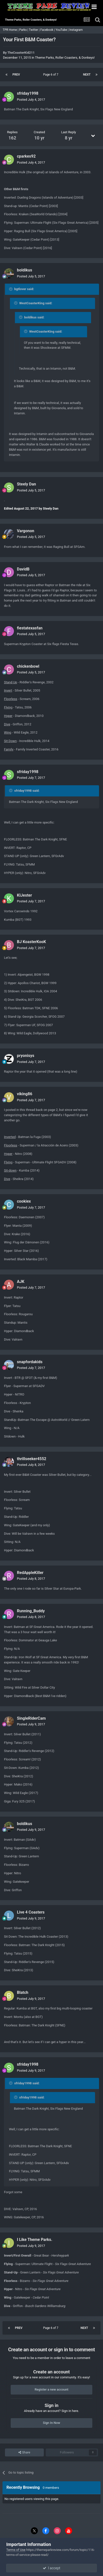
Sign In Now (51, 2423)
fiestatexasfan (30, 628)
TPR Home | (10, 30)
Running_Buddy (31, 1611)
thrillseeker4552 (31, 1458)
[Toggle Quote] (11, 289)
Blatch (22, 1992)
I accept (51, 2568)
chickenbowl (28, 666)
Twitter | (34, 30)
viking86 (24, 1094)
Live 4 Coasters (31, 1912)
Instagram (76, 30)
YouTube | (62, 30)
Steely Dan (26, 484)
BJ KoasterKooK (31, 941)
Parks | (24, 30)
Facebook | (47, 30)
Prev (16, 74)
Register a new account (51, 2389)
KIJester (24, 895)
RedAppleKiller (30, 1572)
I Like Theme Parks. (34, 2239)
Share (24, 2452)
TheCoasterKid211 (21, 52)
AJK (20, 1281)
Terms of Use (15, 2550)
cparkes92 (26, 156)
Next (87, 74)
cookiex (24, 1201)
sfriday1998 (27, 93)
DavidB (23, 569)
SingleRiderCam (31, 1718)
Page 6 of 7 (51, 74)
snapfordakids (30, 1361)
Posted (31, 99)
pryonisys (25, 1055)
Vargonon (25, 530)
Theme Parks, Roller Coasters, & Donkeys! (65, 57)
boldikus (24, 270)
